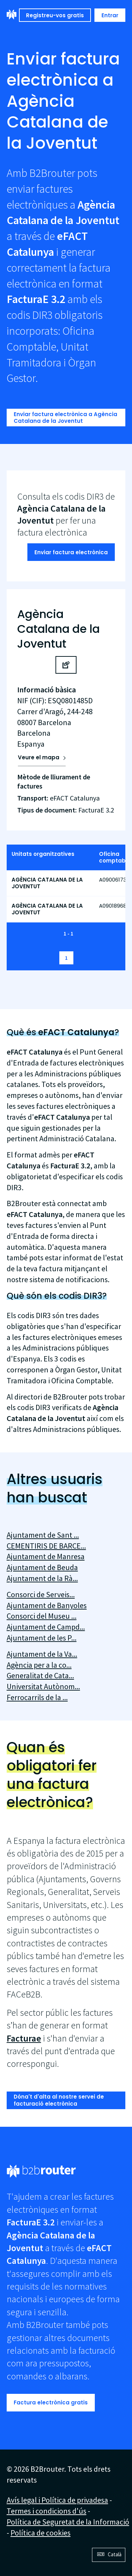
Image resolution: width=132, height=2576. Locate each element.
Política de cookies (41, 2533)
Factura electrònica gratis (51, 2402)
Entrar (109, 15)
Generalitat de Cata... (40, 1675)
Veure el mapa (38, 757)
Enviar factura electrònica (71, 552)
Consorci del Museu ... (42, 1616)
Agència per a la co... (39, 1665)
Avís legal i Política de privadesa (57, 2500)
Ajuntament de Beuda (42, 1567)
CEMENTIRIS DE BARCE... (46, 1546)
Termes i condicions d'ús (46, 2511)
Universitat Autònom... (43, 1686)
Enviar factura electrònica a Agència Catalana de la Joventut (65, 417)
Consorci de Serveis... (41, 1594)
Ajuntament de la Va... (42, 1654)
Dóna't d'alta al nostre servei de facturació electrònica (59, 2100)
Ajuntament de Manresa (46, 1556)
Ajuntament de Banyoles (47, 1605)
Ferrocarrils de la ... (37, 1697)
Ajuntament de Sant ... (43, 1535)
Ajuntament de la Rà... (42, 1578)
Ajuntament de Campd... (46, 1627)
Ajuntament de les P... (42, 1638)
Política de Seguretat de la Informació (68, 2522)
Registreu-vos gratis (55, 15)
